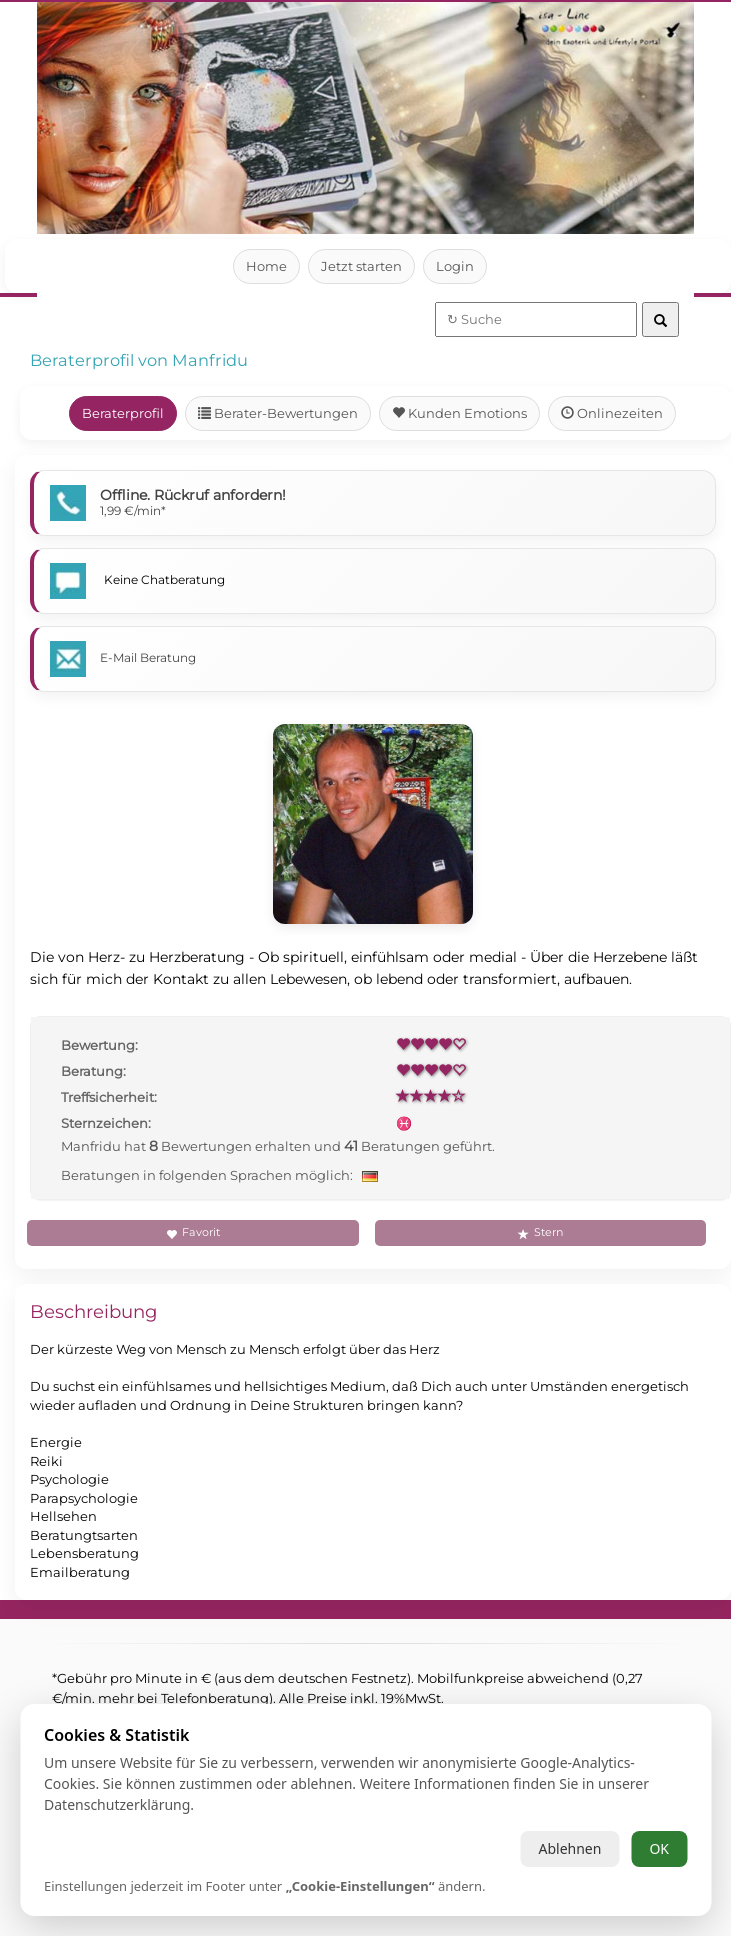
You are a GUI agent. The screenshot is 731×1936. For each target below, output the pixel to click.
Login (455, 266)
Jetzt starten (361, 266)
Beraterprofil (122, 413)
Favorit (193, 1232)
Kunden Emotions (461, 413)
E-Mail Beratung (148, 657)
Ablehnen (569, 1848)
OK (659, 1848)
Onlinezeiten (613, 413)
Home (266, 266)
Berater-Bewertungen (279, 413)
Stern (540, 1232)
